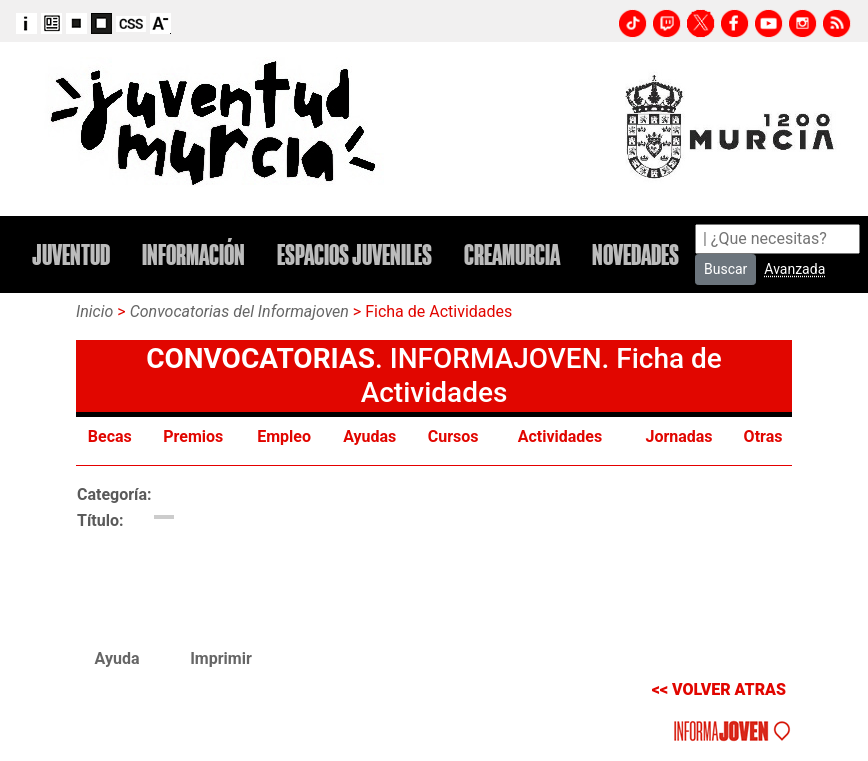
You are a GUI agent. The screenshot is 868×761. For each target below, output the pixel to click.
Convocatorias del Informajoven (239, 311)
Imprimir (221, 658)
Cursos (455, 436)
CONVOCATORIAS (260, 358)
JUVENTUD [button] (71, 255)
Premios (195, 436)
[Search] (777, 239)
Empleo (286, 436)
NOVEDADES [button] (635, 255)
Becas (112, 436)
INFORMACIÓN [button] (193, 255)
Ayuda (117, 658)
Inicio (94, 311)
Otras (763, 436)
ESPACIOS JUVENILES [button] (354, 255)
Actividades (562, 436)
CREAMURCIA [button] (512, 255)
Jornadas (680, 436)
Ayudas (371, 436)
